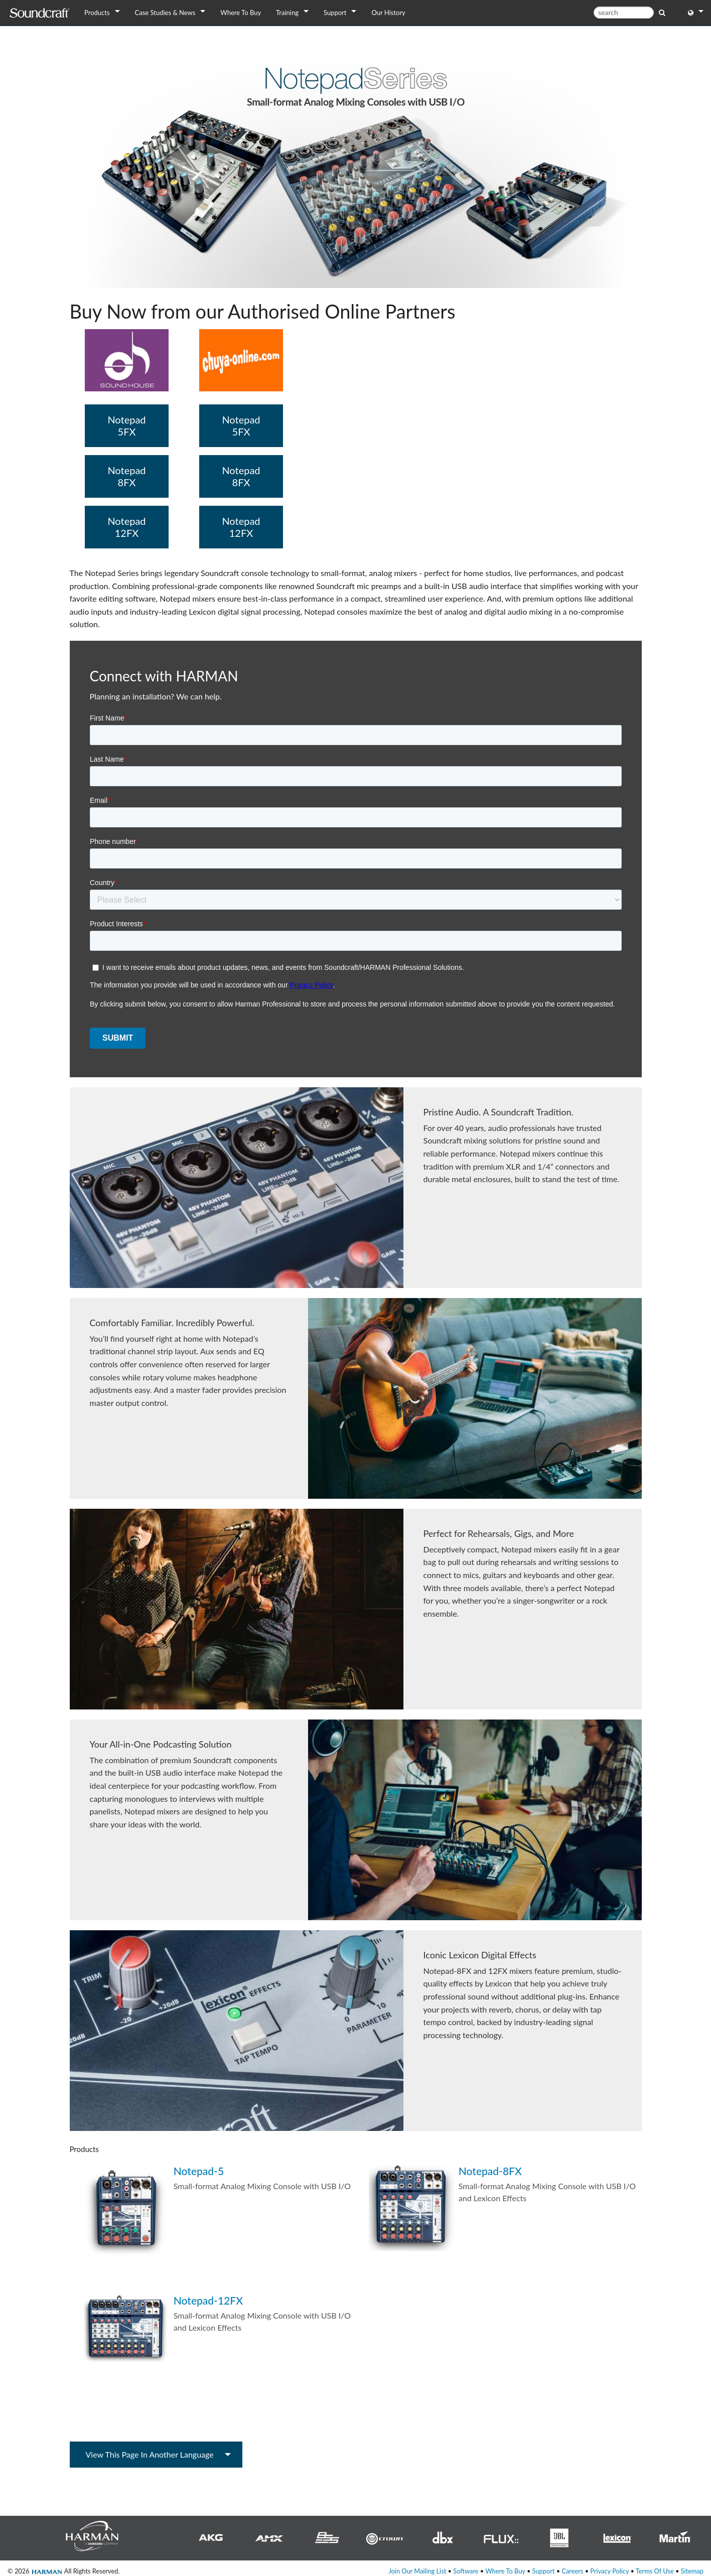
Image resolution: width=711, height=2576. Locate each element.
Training (287, 13)
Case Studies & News (165, 13)
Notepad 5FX (126, 425)
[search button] (662, 12)
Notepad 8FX (126, 476)
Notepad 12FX (126, 527)
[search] (624, 13)
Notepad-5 (199, 2171)
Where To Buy (240, 13)
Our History (388, 13)
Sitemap (692, 2571)
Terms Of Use (655, 2571)
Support (335, 13)
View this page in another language (150, 2454)
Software (465, 2571)
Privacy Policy (609, 2571)
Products (97, 13)
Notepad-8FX (490, 2171)
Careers (572, 2571)
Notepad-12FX (208, 2300)
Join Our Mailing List (417, 2571)
